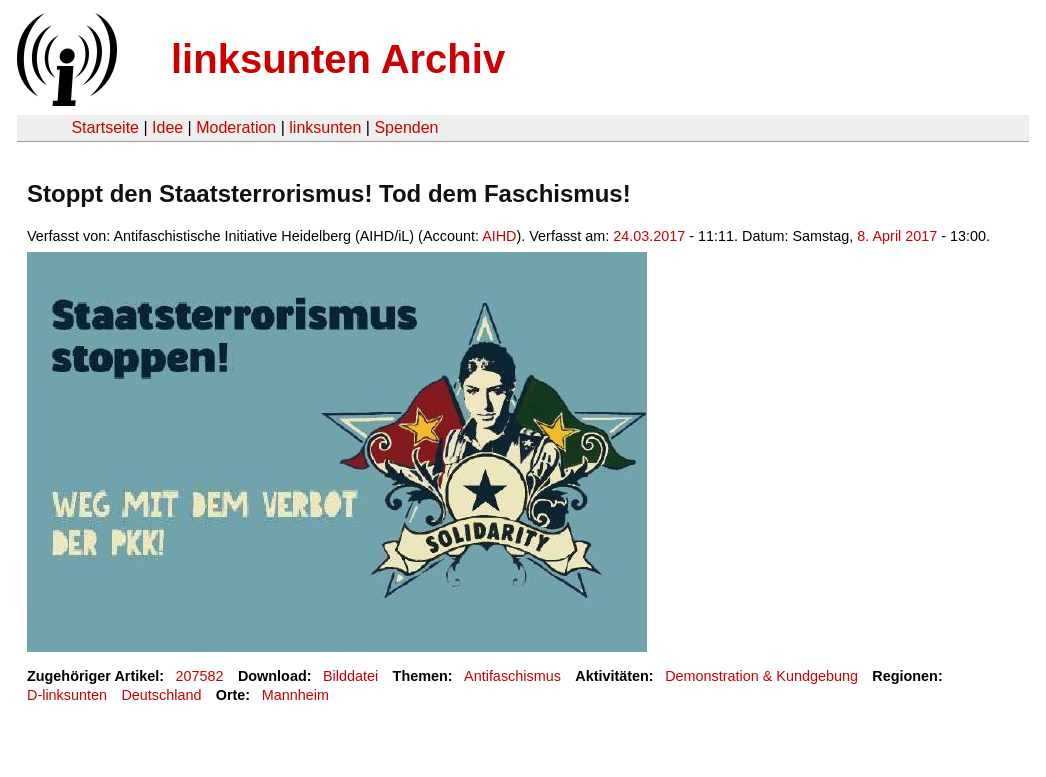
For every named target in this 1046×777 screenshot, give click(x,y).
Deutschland (161, 695)
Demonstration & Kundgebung (761, 676)
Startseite (105, 127)
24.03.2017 (649, 236)
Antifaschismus (512, 676)
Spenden (406, 127)
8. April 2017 (897, 236)
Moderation (236, 127)
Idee (167, 127)
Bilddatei (350, 676)
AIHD (499, 236)
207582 (200, 676)
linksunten (325, 127)
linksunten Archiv (338, 59)
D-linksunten (67, 695)
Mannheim (295, 695)
